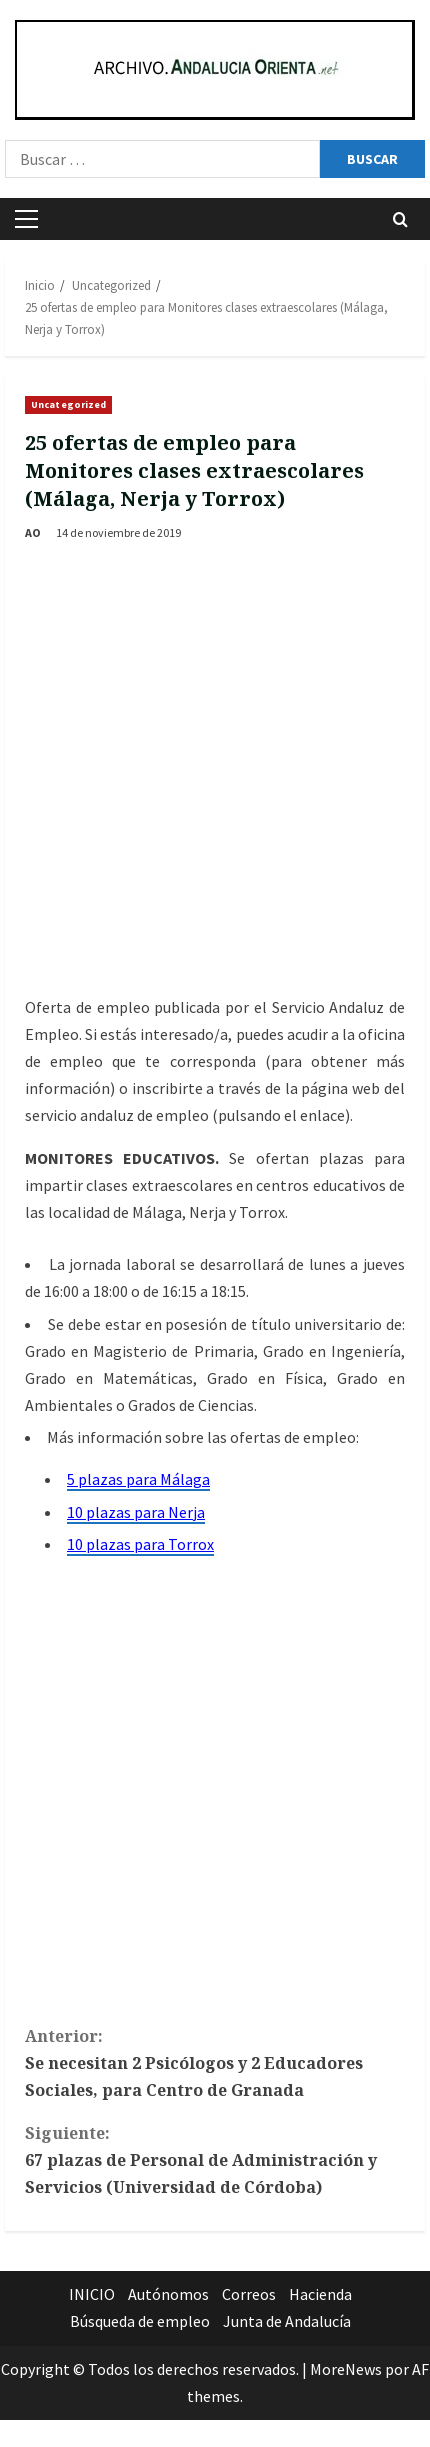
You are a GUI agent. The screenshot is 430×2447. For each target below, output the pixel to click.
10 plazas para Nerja (136, 1512)
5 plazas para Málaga (138, 1479)
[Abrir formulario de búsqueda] (400, 219)
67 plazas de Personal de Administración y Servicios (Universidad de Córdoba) (215, 2159)
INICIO (92, 2294)
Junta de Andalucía (287, 2321)
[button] (26, 219)
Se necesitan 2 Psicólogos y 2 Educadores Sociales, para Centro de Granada (215, 2062)
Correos (249, 2294)
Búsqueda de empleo (140, 2321)
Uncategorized (68, 404)
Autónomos (168, 2294)
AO (33, 532)
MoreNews (346, 2369)
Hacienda (320, 2294)
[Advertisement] (212, 771)
